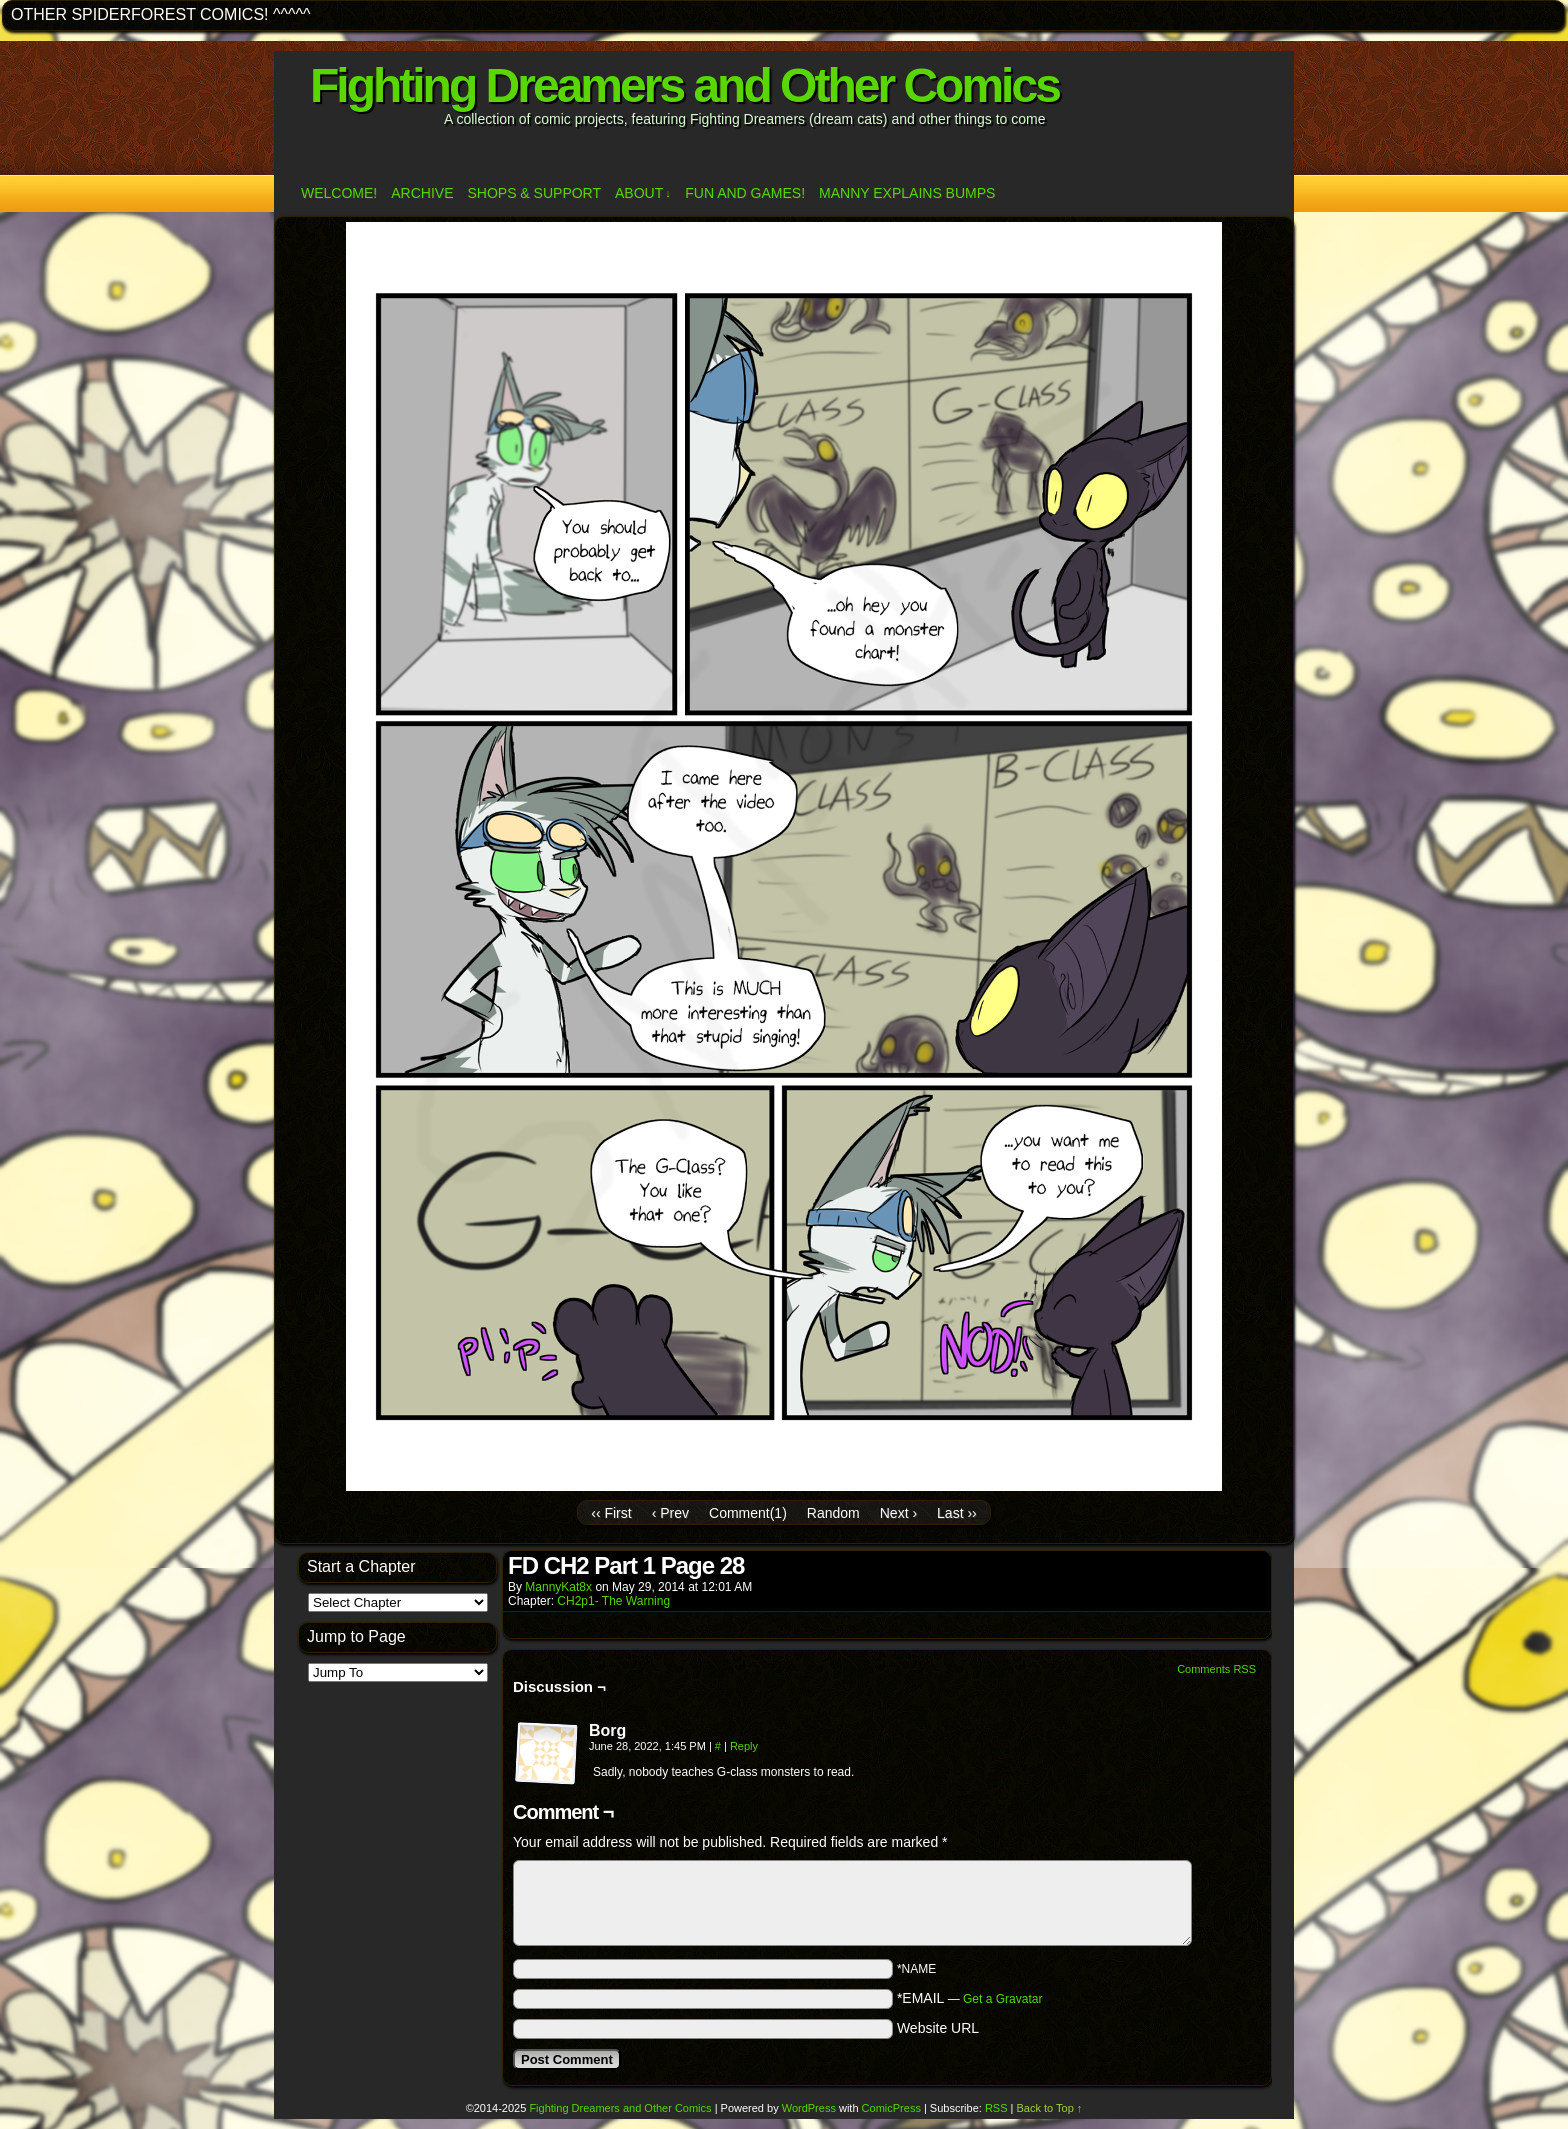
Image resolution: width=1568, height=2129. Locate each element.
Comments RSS (1216, 1669)
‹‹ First (611, 1513)
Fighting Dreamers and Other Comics (684, 85)
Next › (898, 1513)
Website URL (938, 2028)
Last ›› (957, 1513)
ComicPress (891, 2108)
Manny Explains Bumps (907, 193)
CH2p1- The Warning (613, 1601)
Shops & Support (534, 193)
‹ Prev (670, 1513)
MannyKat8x (558, 1587)
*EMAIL (970, 1998)
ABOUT (643, 193)
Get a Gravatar (1002, 1999)
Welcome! (339, 193)
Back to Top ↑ (1050, 2108)
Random (833, 1513)
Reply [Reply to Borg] (744, 1746)
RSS (996, 2108)
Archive (422, 193)
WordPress (809, 2108)
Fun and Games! (745, 193)
